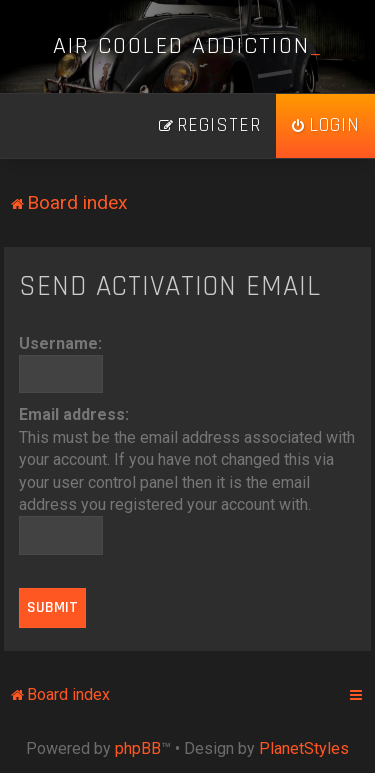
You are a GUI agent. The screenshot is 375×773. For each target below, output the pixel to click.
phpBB (138, 748)
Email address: (74, 414)
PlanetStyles (304, 748)
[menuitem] (325, 126)
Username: (60, 343)
